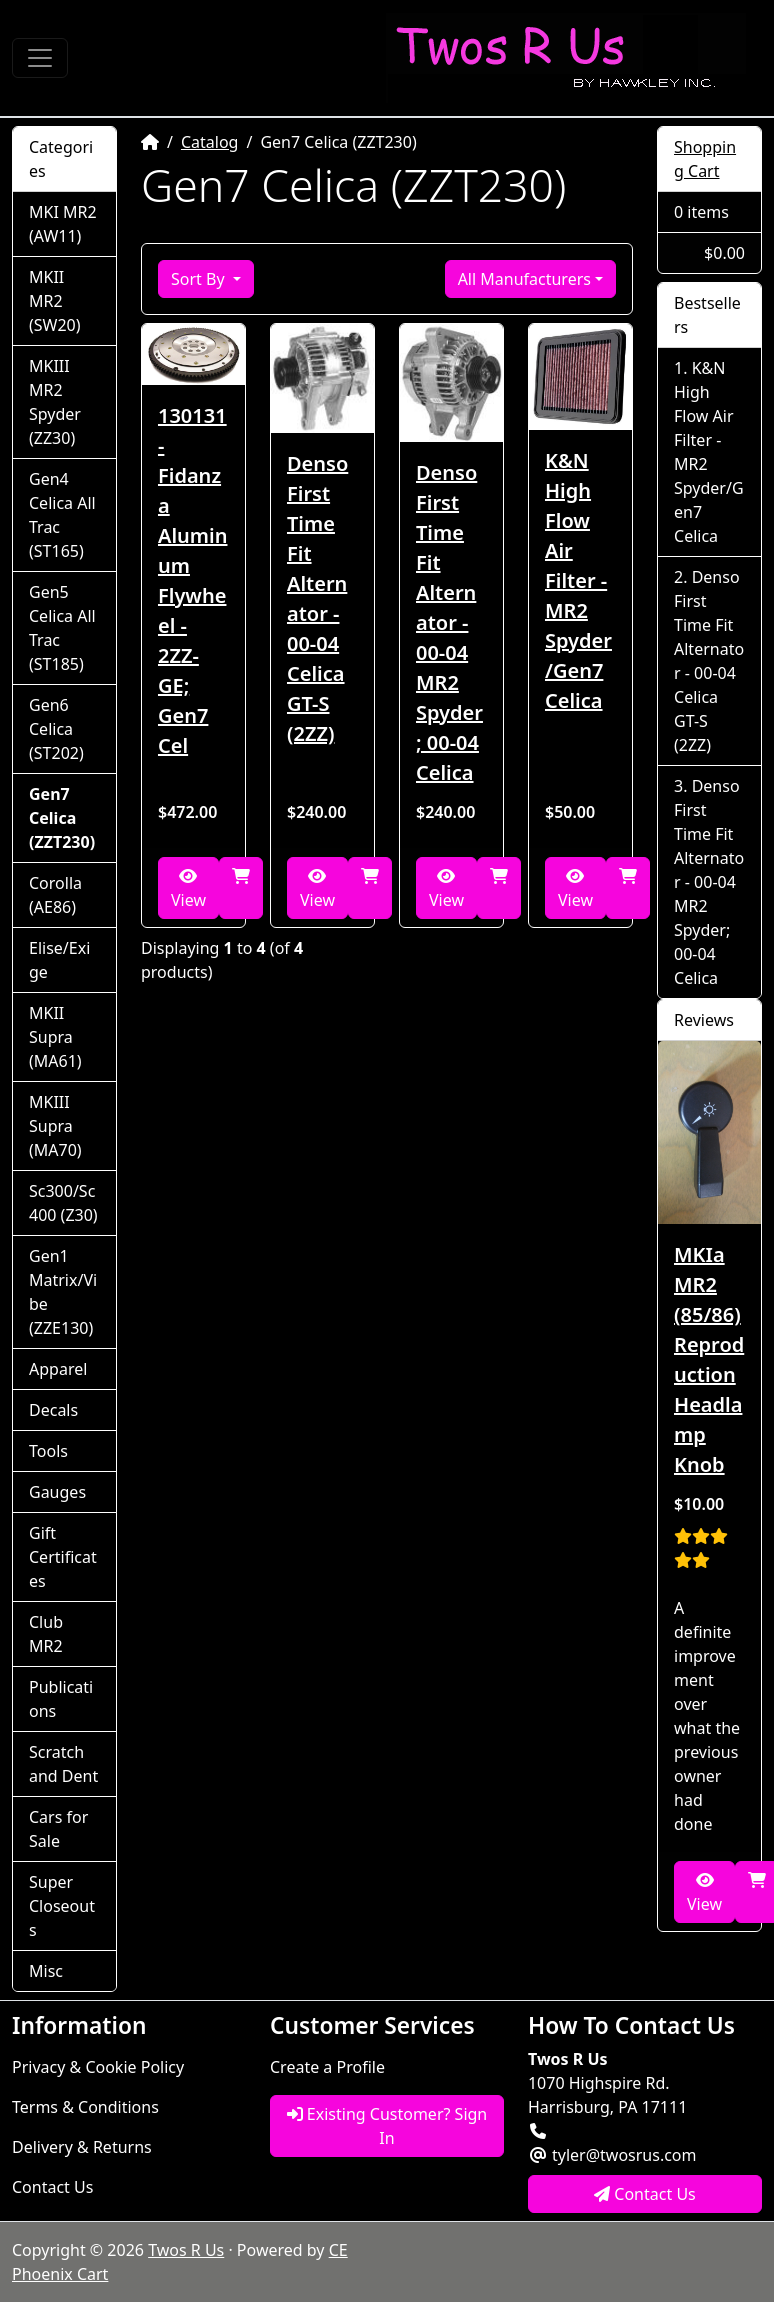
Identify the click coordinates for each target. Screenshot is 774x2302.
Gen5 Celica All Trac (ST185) (62, 628)
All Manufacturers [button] (524, 279)
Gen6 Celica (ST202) (56, 729)
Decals (53, 1410)
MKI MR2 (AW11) (63, 224)
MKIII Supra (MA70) (55, 1126)
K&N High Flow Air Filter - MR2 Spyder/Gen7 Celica (578, 580)
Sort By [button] (200, 279)
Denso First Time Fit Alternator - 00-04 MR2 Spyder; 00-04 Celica (449, 622)
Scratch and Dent (63, 1764)
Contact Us (52, 2187)
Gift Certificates (63, 1557)
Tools (48, 1451)
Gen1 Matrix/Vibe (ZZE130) (63, 1292)
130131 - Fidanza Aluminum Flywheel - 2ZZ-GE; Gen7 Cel (192, 580)
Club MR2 (46, 1634)
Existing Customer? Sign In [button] (387, 2126)
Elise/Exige (59, 960)
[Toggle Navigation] (40, 58)
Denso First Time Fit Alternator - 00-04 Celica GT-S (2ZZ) (317, 598)
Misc (46, 1971)
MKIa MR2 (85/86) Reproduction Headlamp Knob (709, 1359)
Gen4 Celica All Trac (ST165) (62, 515)
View (188, 889)
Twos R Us (186, 2250)
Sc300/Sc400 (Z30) (63, 1203)
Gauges (57, 1492)
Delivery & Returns (82, 2147)
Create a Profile (327, 2067)
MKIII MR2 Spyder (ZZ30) (55, 402)
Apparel (58, 1369)
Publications (61, 1699)
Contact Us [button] (645, 2194)
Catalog (210, 142)
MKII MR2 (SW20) (55, 301)
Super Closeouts (62, 1906)
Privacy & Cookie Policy (98, 2067)
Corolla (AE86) (55, 895)
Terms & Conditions (85, 2107)
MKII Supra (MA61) (55, 1037)
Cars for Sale (58, 1829)
